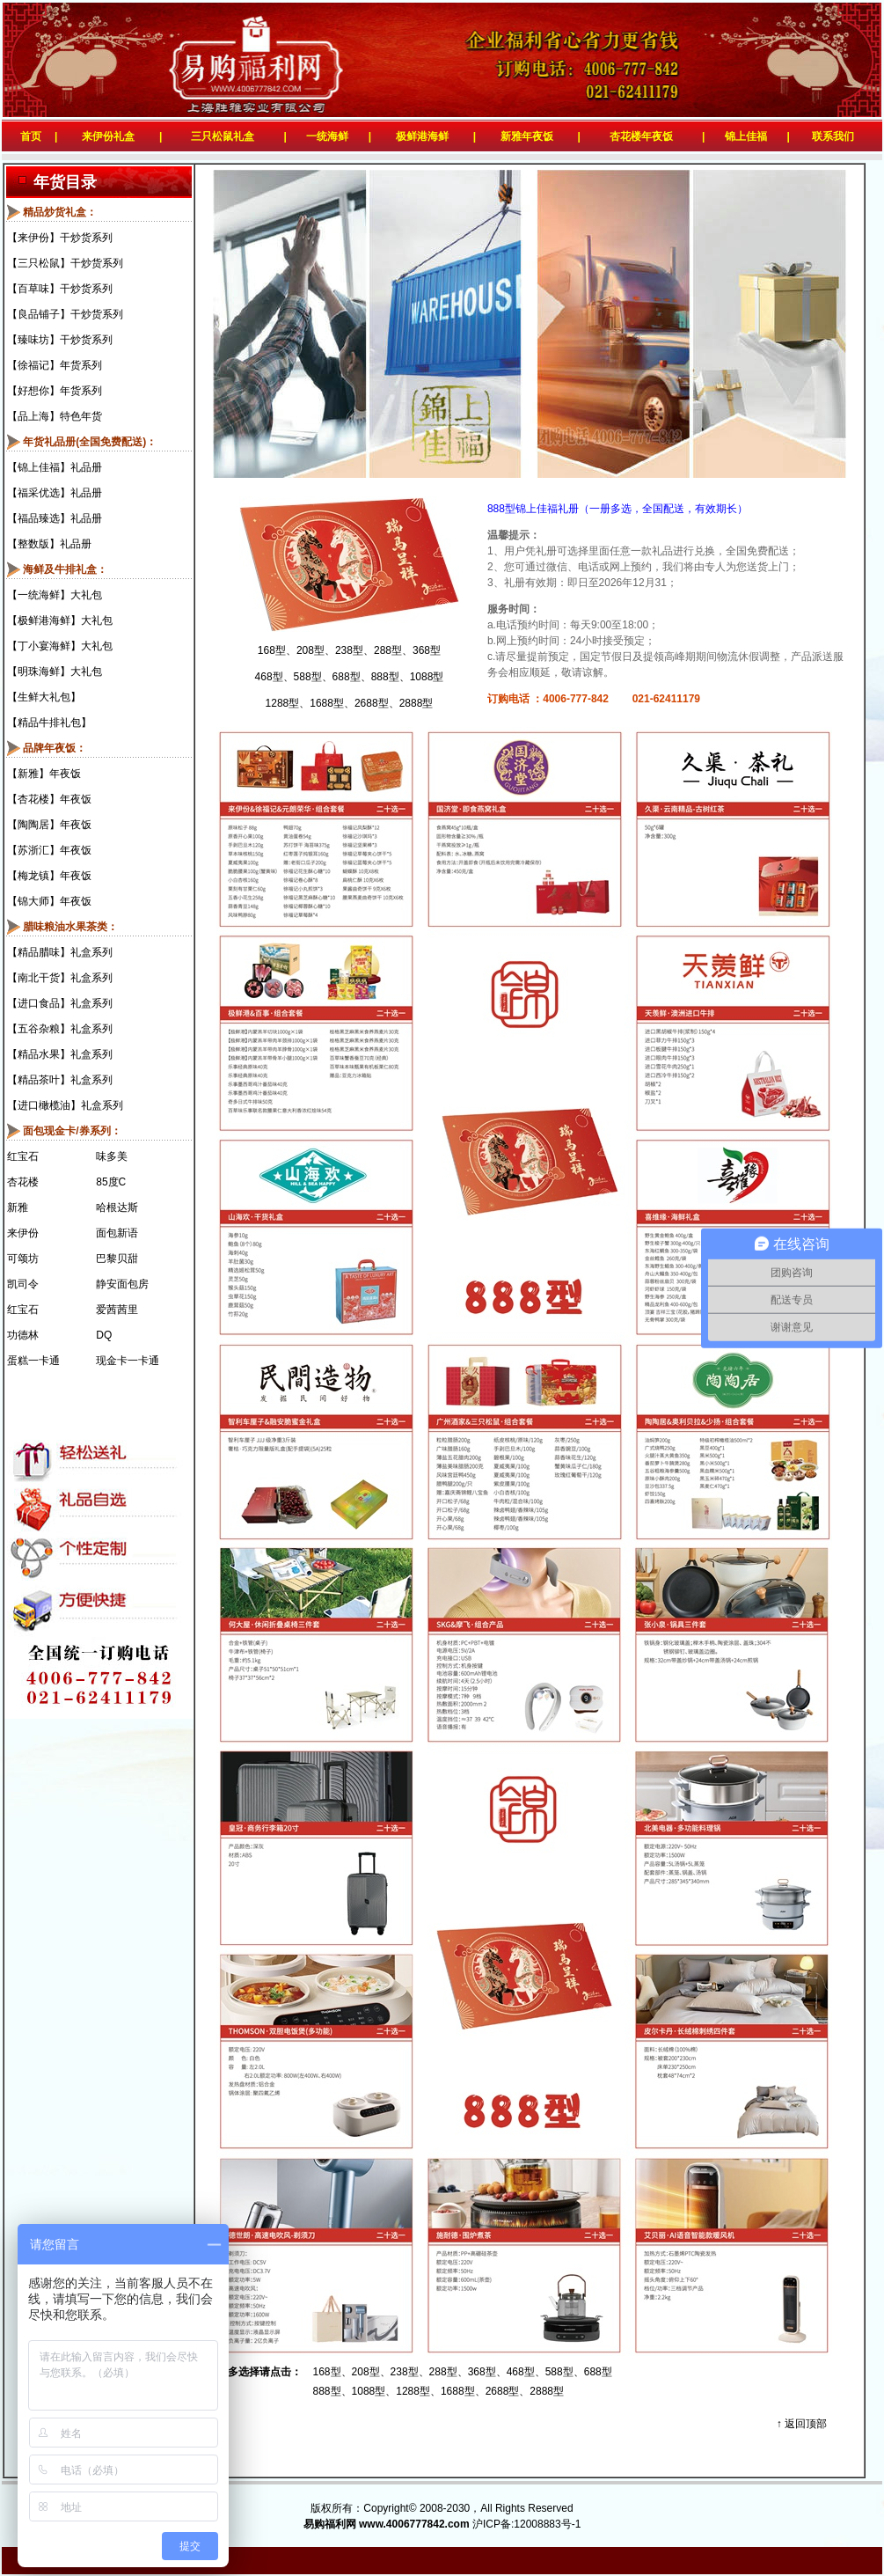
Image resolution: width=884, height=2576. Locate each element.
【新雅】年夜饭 (44, 773)
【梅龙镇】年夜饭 (49, 876)
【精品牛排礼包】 (49, 722)
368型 (427, 650)
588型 (308, 677)
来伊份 (23, 1233)
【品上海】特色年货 (54, 416)
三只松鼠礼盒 (222, 136)
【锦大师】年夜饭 (49, 901)
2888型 (416, 703)
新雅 (17, 1207)
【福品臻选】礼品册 (54, 518)
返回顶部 (806, 2424)
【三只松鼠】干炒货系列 (65, 263)
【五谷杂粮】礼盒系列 (60, 1029)
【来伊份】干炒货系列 (60, 237)
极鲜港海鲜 (422, 136)
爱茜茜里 (117, 1309)
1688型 (327, 703)
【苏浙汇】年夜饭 (49, 850)
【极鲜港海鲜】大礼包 (60, 620)
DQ (104, 1335)
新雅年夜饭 (526, 136)
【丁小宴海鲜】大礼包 (60, 646)
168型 (272, 650)
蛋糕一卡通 (33, 1360)
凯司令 (23, 1284)
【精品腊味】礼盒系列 (60, 952)
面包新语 (117, 1233)
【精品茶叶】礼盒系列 (60, 1080)
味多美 (112, 1156)
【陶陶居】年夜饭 (49, 824)
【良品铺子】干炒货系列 (65, 314)
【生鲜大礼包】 (44, 697)
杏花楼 (23, 1182)
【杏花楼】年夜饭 (49, 799)
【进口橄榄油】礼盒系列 (65, 1105)
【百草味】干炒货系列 (60, 289)
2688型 (371, 703)
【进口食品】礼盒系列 (60, 1003)
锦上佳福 (746, 136)
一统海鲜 (327, 136)
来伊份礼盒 (108, 136)
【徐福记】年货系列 (54, 365)
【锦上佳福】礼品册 (54, 467)
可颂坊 (23, 1258)
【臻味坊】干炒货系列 (60, 340)
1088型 (427, 677)
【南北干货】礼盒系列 (60, 978)
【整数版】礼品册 (49, 544)
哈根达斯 (117, 1207)
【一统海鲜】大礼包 (54, 595)
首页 (27, 136)
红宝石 (23, 1156)
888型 (385, 677)
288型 (388, 650)
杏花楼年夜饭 (641, 136)
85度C (111, 1182)
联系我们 (836, 136)
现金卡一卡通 (127, 1360)
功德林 (23, 1335)
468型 (269, 677)
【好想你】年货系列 (54, 391)
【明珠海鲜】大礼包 (54, 671)
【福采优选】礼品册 (54, 493)
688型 (346, 677)
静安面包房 (122, 1284)
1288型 (283, 703)
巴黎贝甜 (117, 1258)
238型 (349, 650)
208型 (310, 650)
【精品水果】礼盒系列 (60, 1054)
